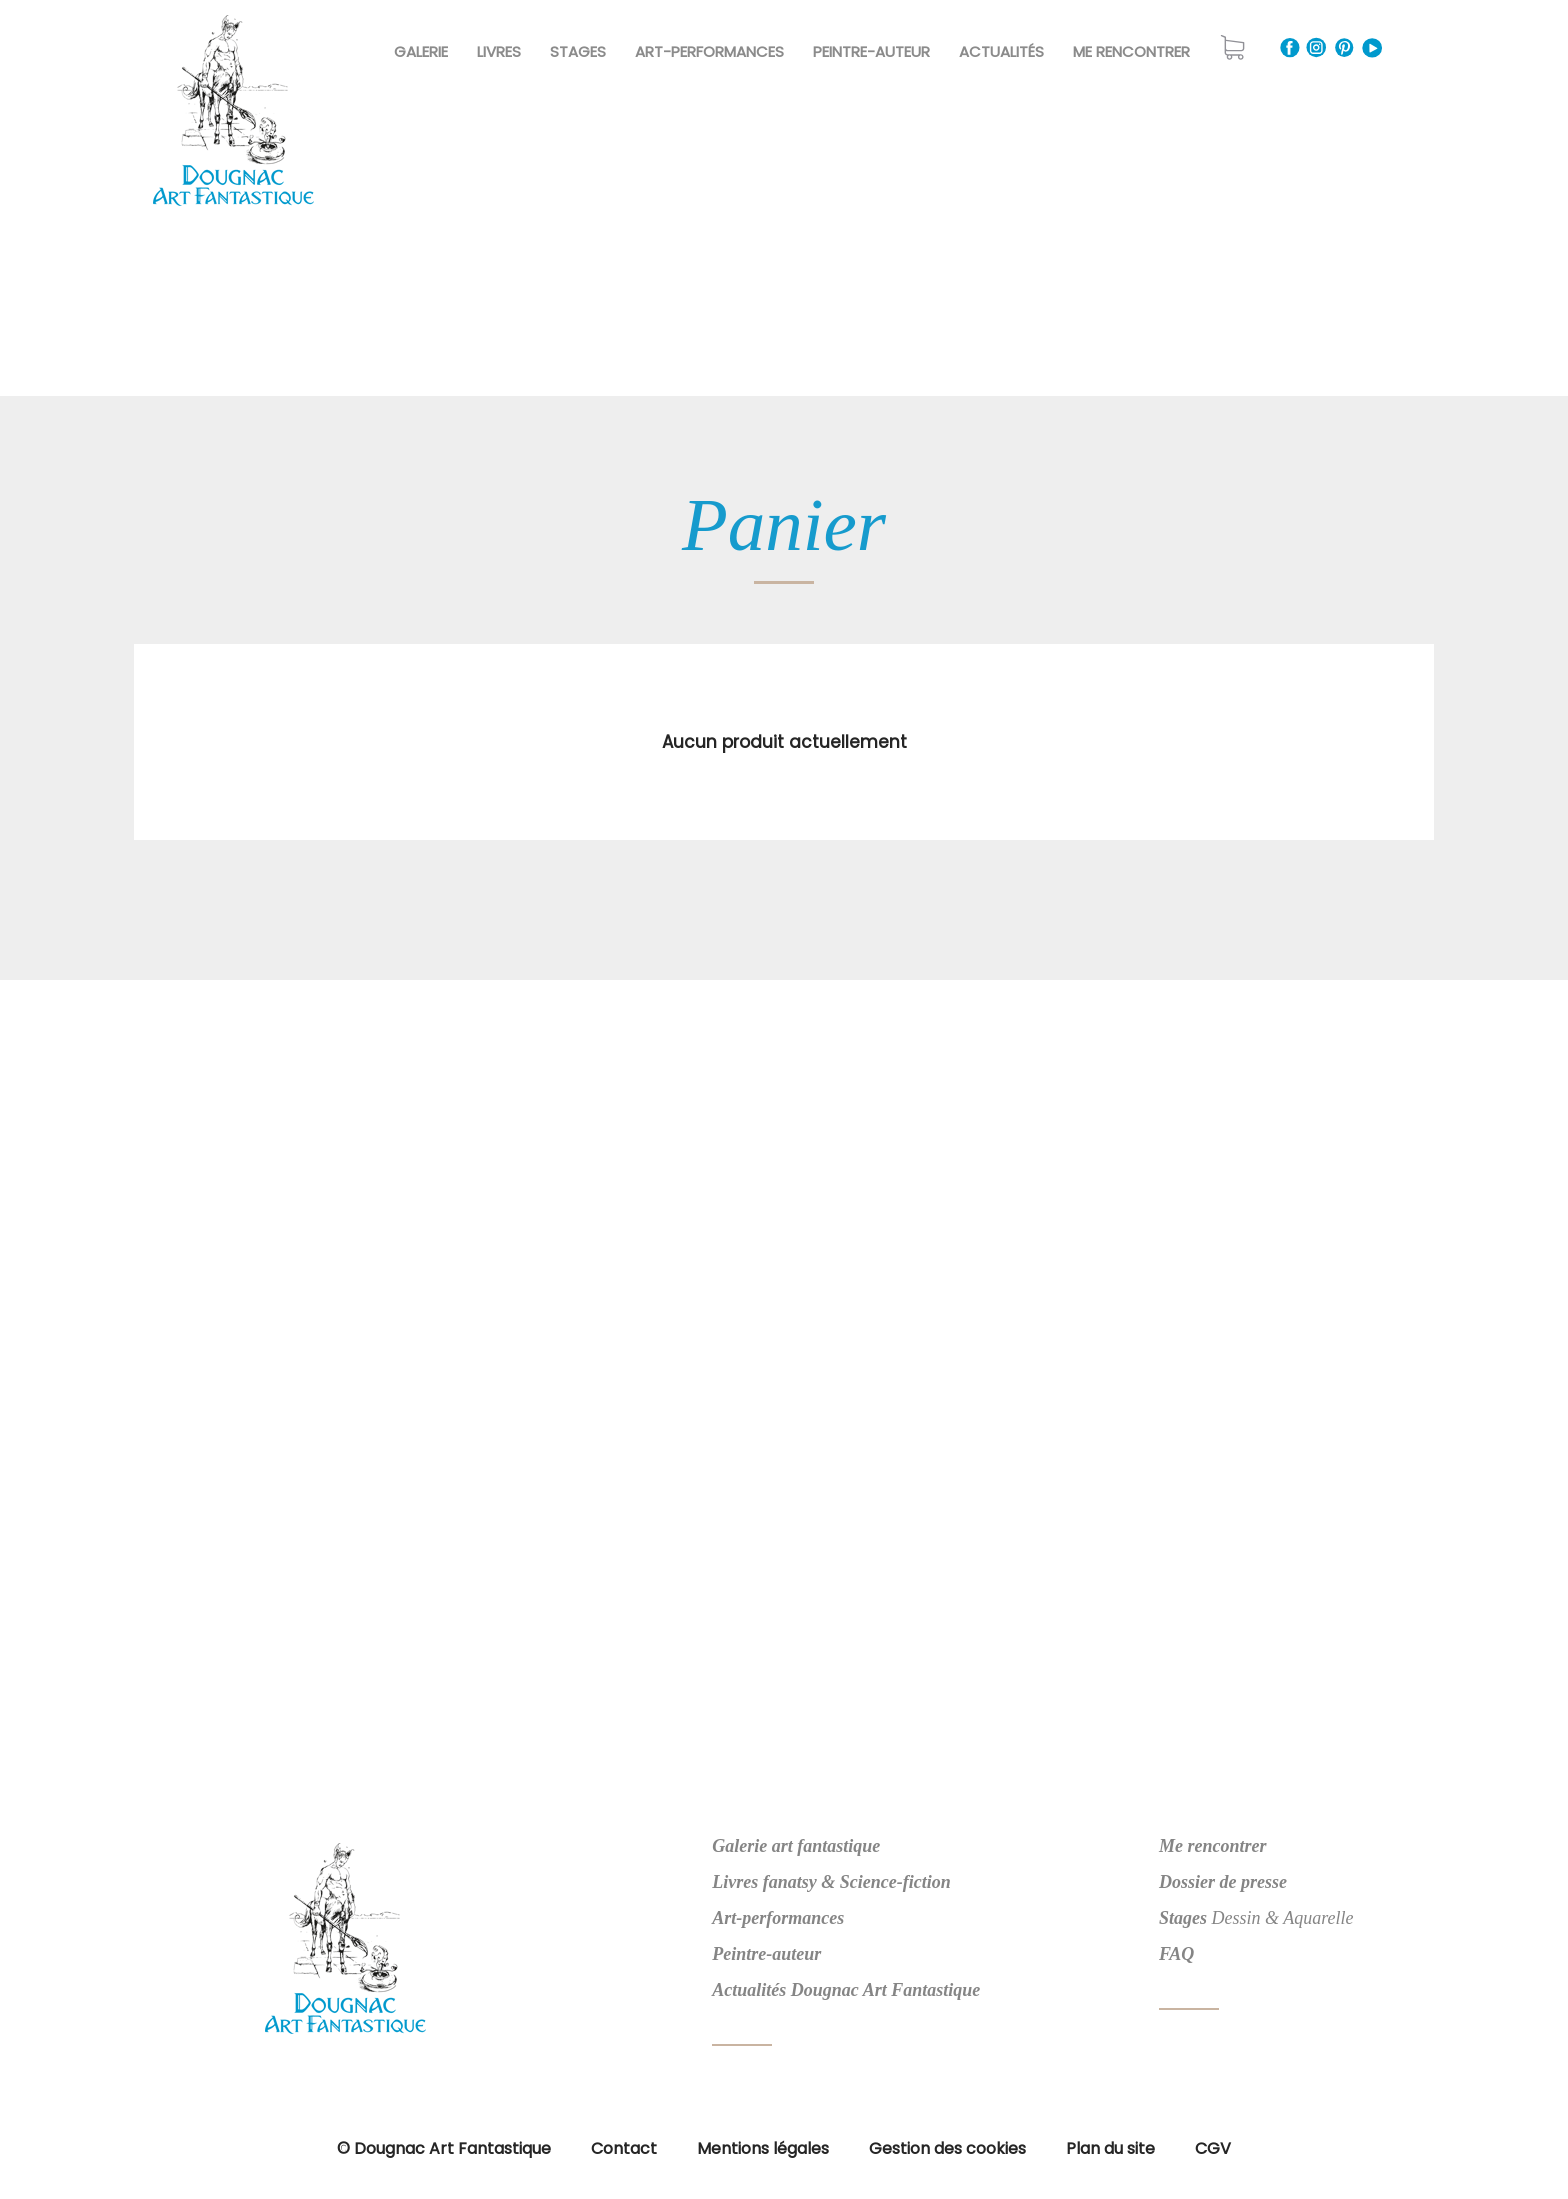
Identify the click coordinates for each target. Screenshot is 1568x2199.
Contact (624, 2148)
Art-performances (778, 1918)
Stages (578, 51)
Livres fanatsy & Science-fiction (831, 1882)
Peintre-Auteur (871, 51)
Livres (499, 51)
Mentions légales (763, 2148)
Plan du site (1110, 2148)
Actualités (1001, 51)
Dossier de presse (1223, 1882)
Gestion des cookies (947, 2148)
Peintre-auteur (766, 1954)
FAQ (1176, 1954)
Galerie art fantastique (796, 1846)
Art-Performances (709, 51)
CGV (1213, 2148)
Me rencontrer (1131, 51)
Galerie (421, 51)
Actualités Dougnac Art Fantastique (846, 1990)
